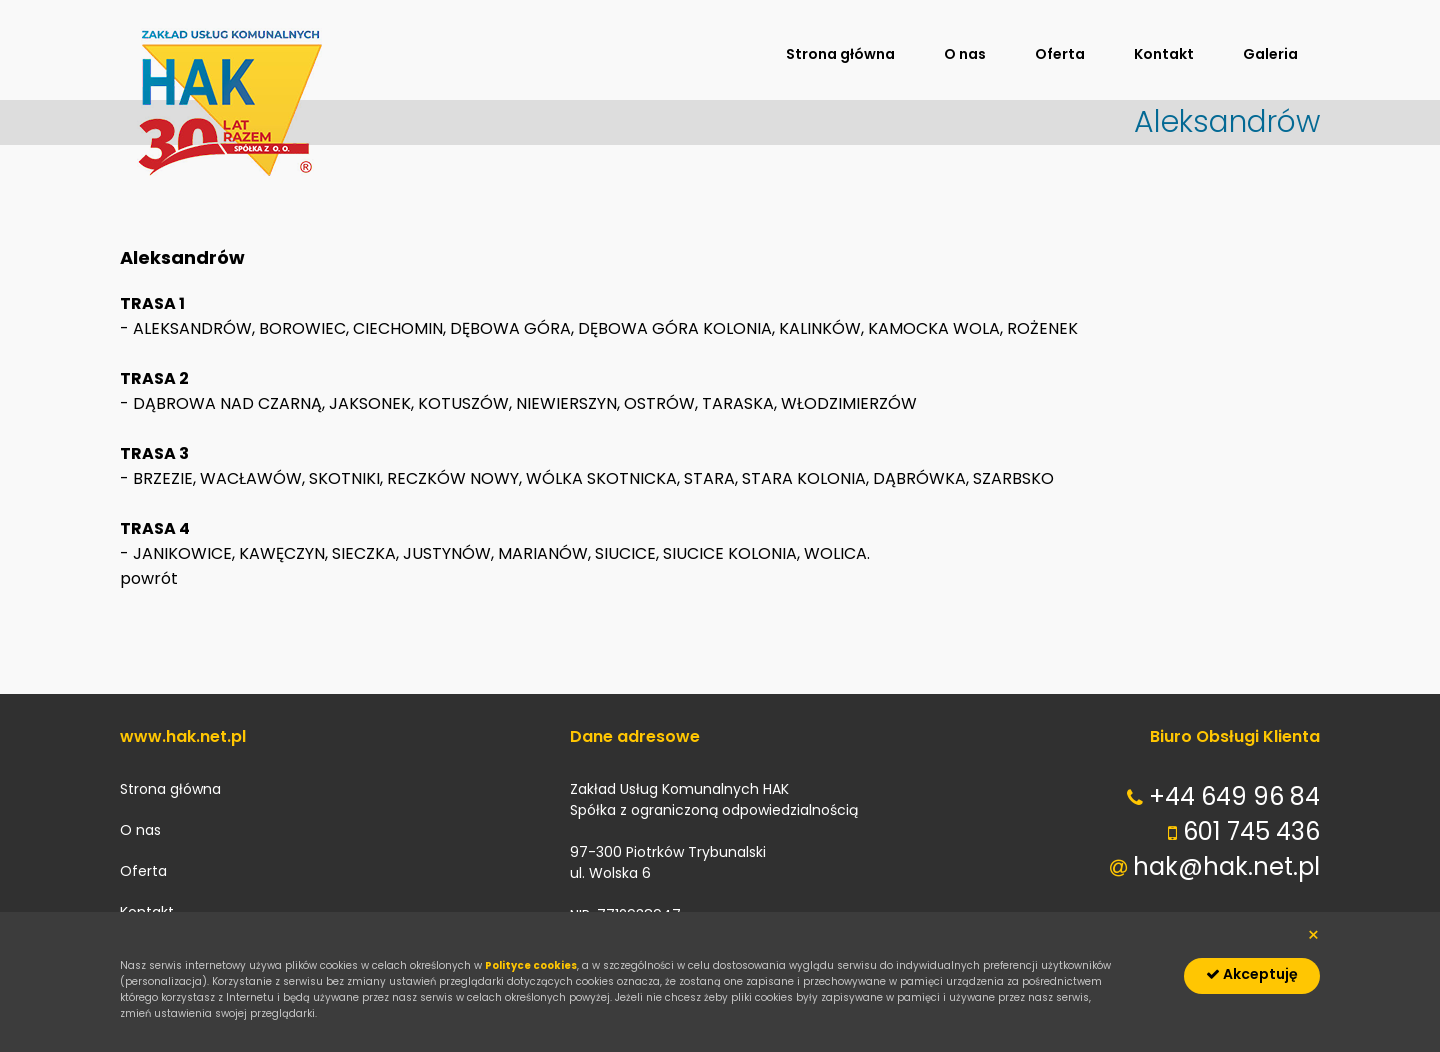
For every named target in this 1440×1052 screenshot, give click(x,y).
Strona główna (840, 54)
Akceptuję (1252, 974)
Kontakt (1164, 54)
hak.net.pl (230, 102)
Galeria (1270, 54)
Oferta (1060, 54)
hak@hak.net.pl (1226, 866)
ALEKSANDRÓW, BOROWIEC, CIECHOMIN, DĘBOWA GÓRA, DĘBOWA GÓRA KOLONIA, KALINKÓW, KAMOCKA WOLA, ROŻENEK (605, 328)
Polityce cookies (531, 965)
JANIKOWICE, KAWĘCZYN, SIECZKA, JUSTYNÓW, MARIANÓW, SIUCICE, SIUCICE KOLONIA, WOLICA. (501, 553)
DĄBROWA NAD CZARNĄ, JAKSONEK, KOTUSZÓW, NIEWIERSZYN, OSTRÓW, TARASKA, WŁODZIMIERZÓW (525, 403)
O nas (965, 54)
